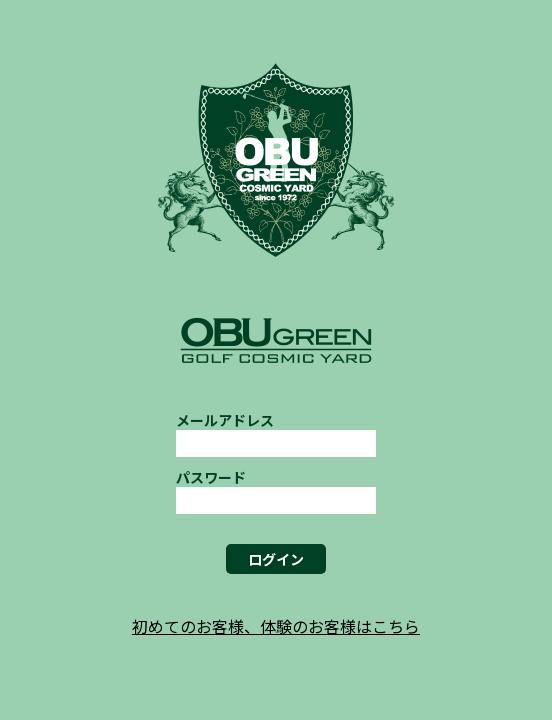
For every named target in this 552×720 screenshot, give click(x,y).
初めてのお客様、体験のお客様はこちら (276, 626)
